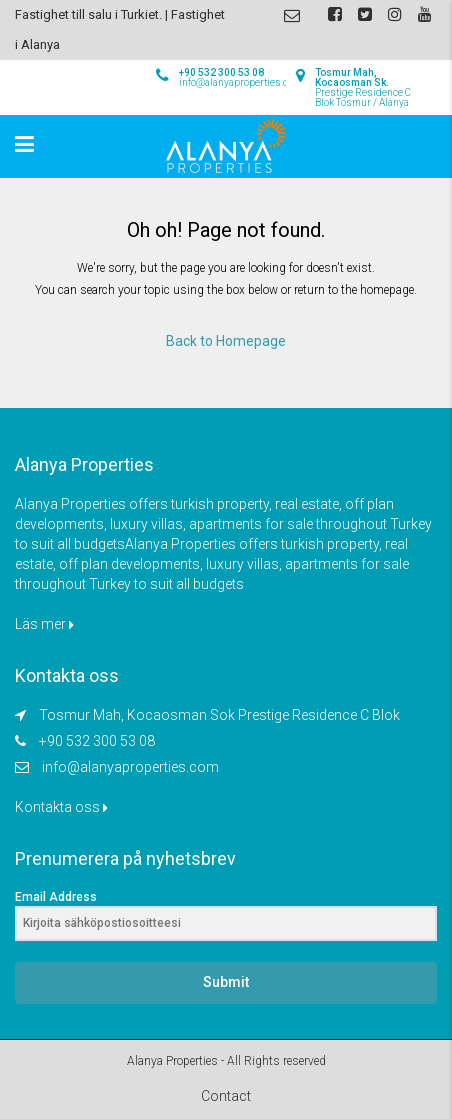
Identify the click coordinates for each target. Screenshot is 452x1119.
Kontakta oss (61, 807)
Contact (226, 1096)
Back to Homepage (226, 341)
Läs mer (44, 624)
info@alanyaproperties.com (130, 767)
